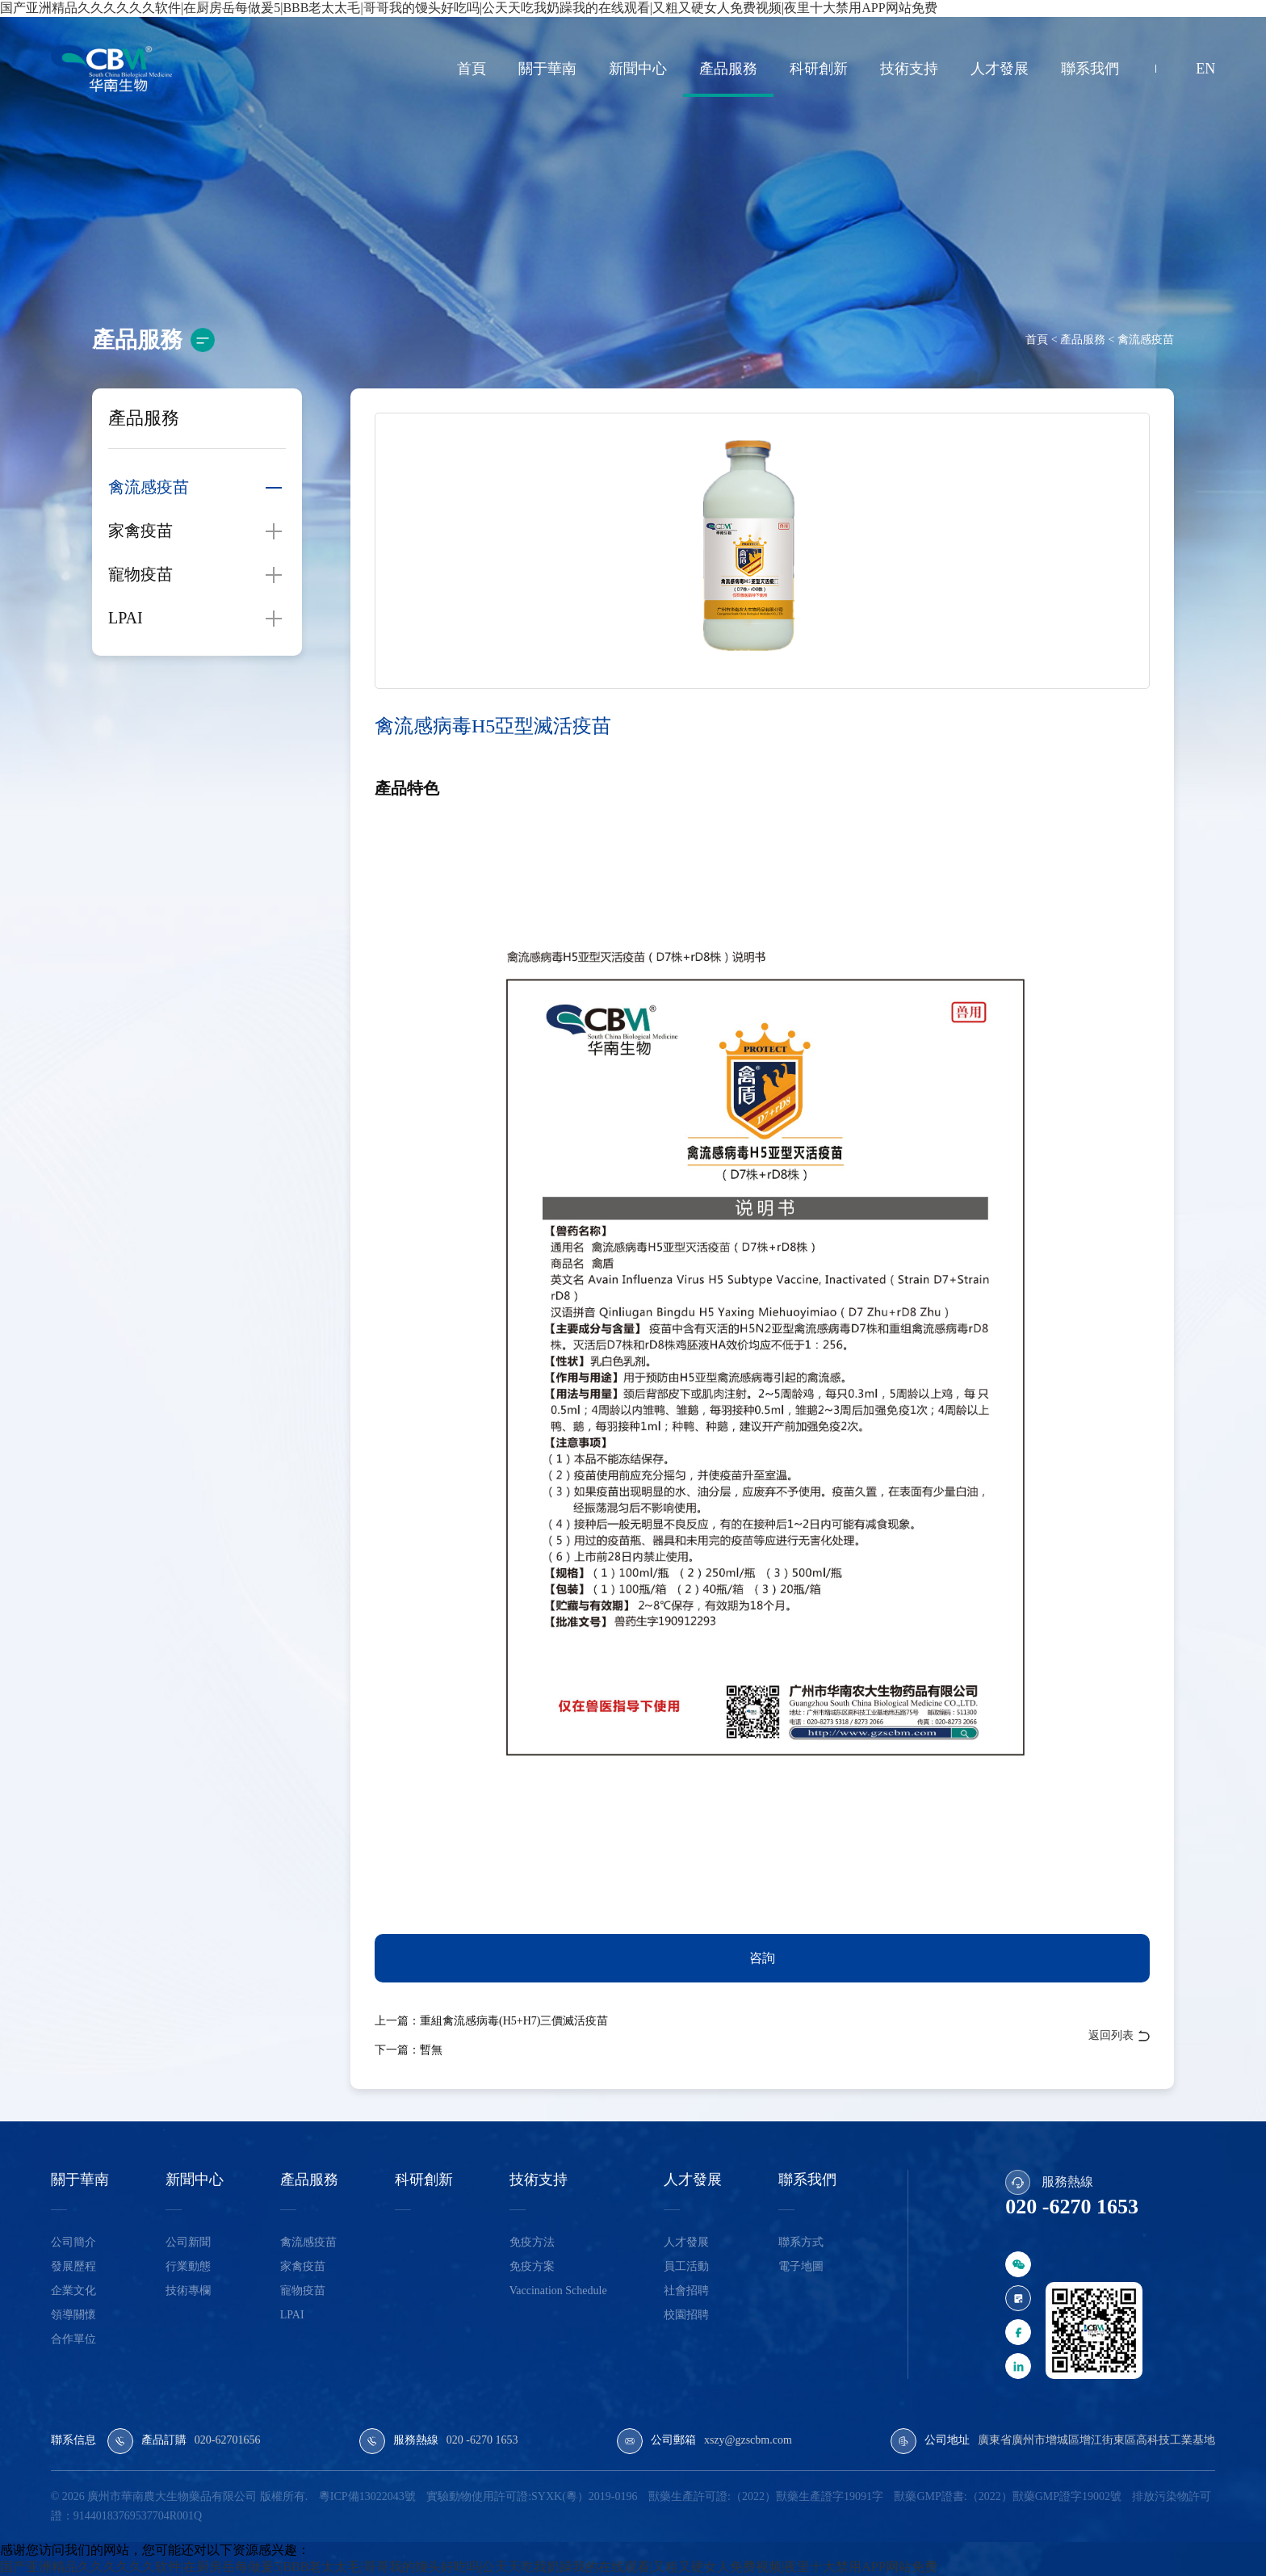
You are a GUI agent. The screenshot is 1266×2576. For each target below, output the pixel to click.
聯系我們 (1090, 69)
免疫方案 (532, 2266)
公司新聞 (188, 2242)
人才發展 (999, 69)
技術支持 (909, 69)
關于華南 (547, 69)
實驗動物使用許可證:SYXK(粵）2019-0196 (531, 2496)
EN (1205, 69)
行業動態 (188, 2266)
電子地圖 (801, 2266)
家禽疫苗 (140, 530)
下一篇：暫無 (408, 2050)
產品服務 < (1086, 340)
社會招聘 (686, 2290)
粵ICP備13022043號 (367, 2496)
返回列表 (1111, 2035)
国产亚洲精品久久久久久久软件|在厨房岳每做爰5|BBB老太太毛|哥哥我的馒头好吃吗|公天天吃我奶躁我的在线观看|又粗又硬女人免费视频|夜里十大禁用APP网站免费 (468, 2567)
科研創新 (819, 69)
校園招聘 (686, 2315)
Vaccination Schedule (558, 2290)
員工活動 (686, 2266)
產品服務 (728, 69)
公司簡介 (73, 2242)
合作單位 (73, 2339)
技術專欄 (188, 2290)
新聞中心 (638, 69)
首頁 (471, 69)
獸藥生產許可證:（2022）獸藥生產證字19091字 (765, 2496)
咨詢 (762, 1958)
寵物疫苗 (140, 574)
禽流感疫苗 (1145, 340)
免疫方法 (532, 2242)
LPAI (125, 618)
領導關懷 (73, 2315)
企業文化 (73, 2290)
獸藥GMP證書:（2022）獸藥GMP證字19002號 (1007, 2496)
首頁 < (1041, 340)
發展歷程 (73, 2266)
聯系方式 (801, 2242)
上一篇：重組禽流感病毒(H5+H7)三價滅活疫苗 (491, 2021)
